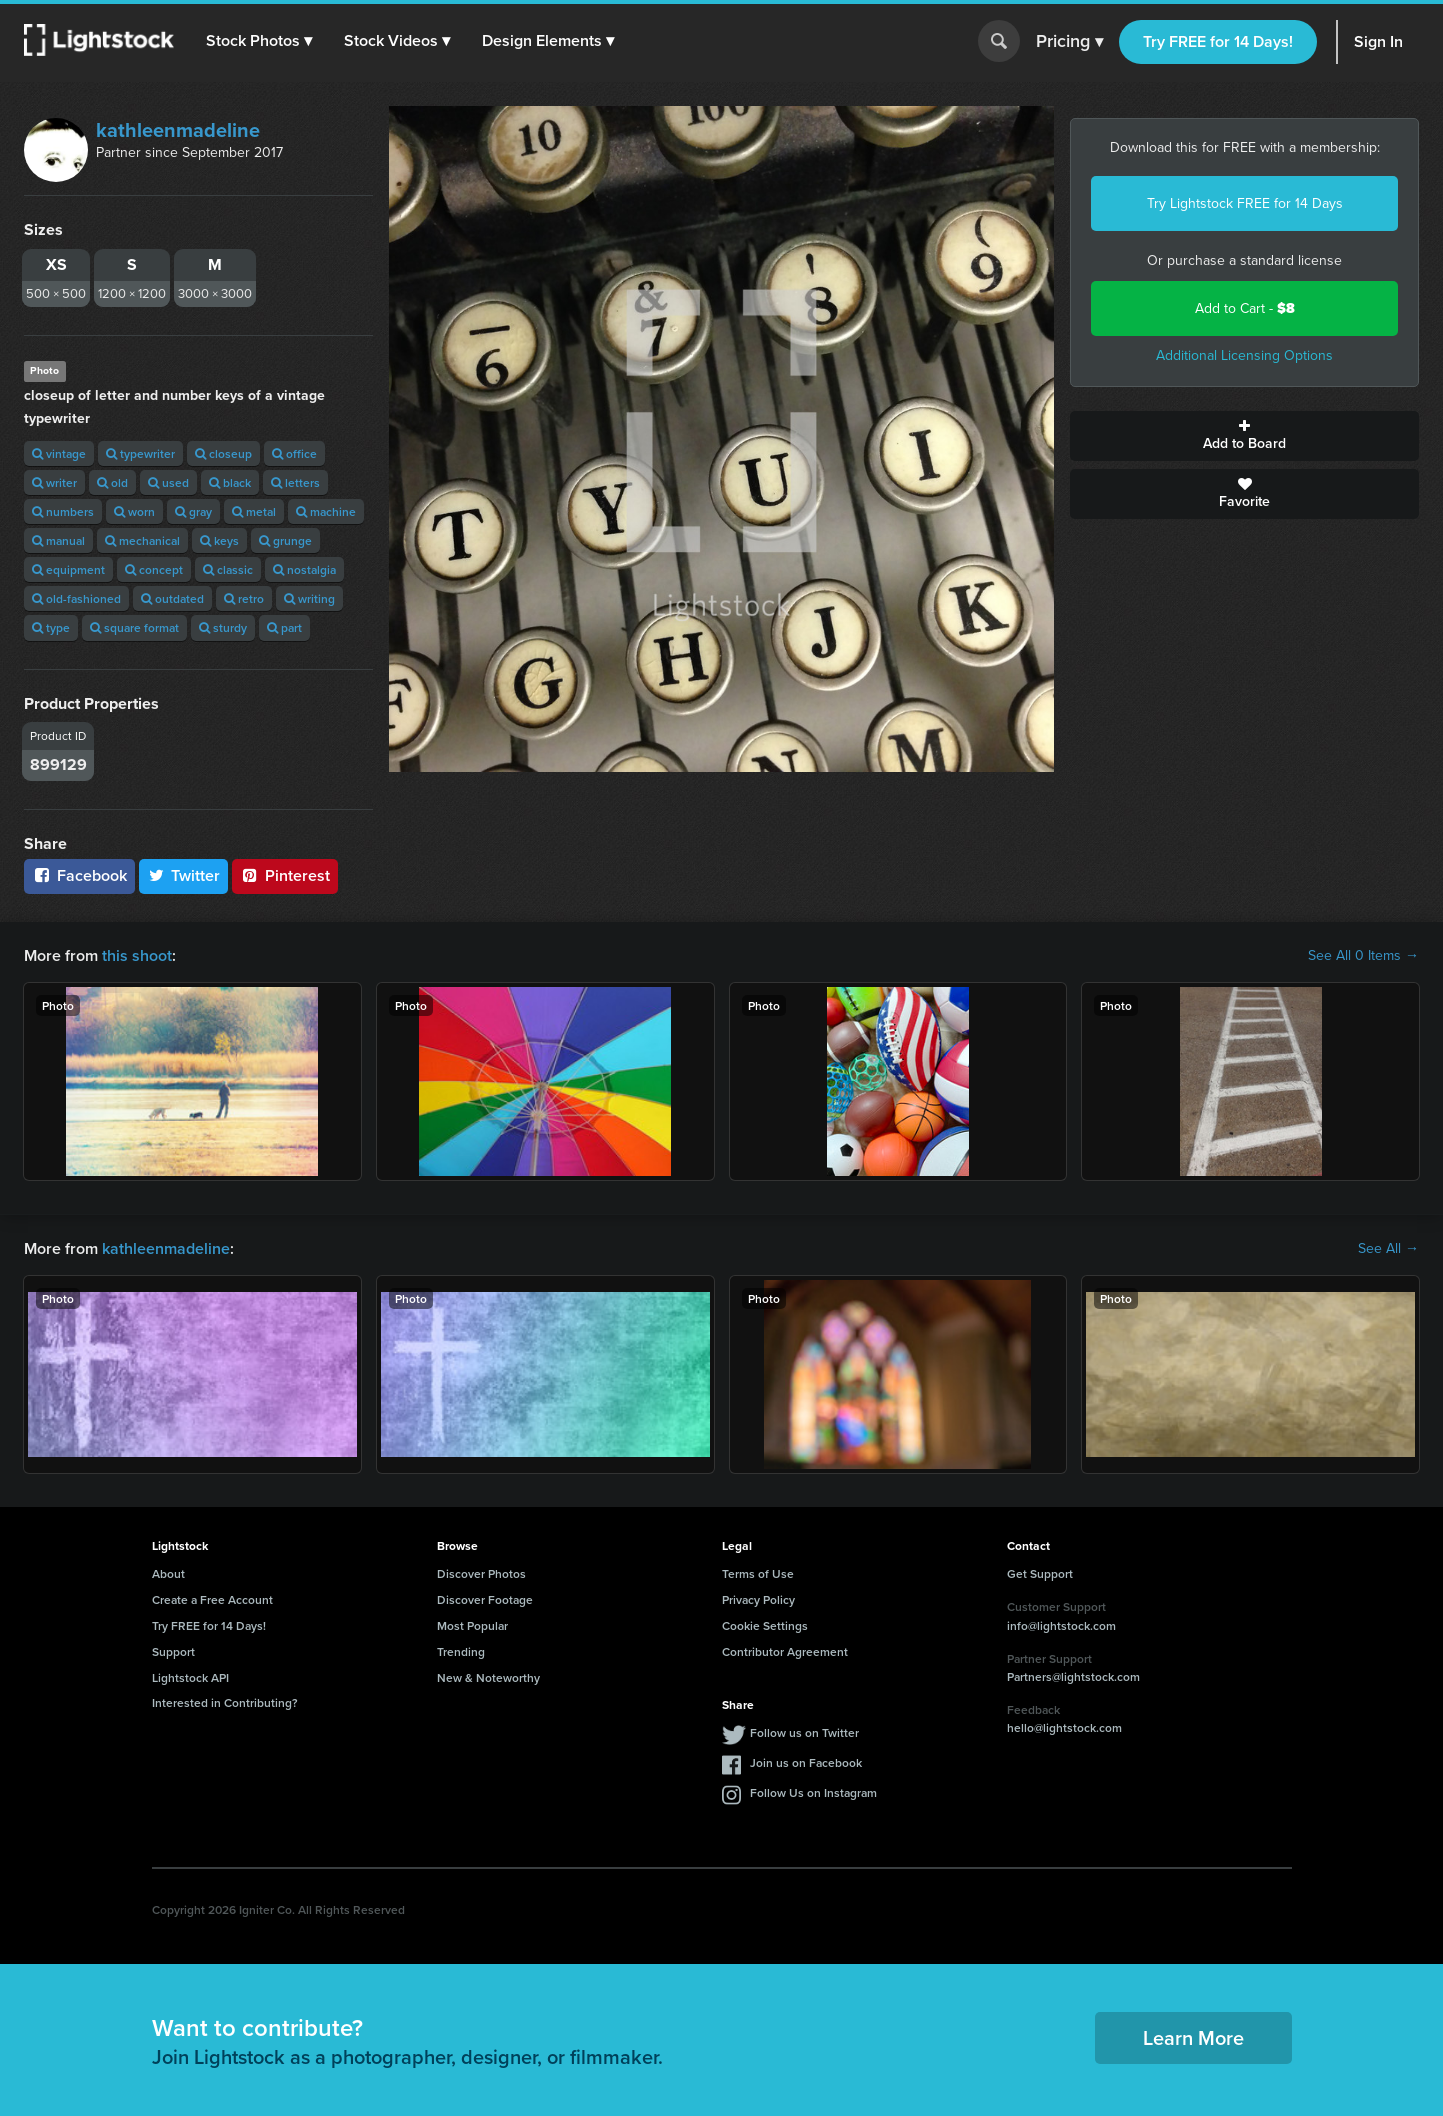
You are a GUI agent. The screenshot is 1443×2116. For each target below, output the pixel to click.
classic (228, 569)
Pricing (1069, 42)
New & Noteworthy (488, 1677)
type (51, 627)
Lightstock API (190, 1677)
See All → (1388, 1249)
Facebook (79, 875)
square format (134, 627)
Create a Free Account (212, 1599)
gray (193, 511)
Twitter (184, 875)
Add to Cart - (1245, 308)
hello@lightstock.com (1064, 1727)
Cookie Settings (765, 1625)
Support (173, 1651)
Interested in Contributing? (225, 1702)
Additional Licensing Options (1244, 355)
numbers (63, 511)
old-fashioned (76, 598)
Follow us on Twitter (804, 1732)
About (168, 1573)
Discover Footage (485, 1599)
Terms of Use (758, 1573)
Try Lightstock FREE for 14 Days (1245, 203)
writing (309, 598)
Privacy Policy (758, 1599)
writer (54, 482)
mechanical (142, 540)
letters (295, 482)
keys (219, 540)
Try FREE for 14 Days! (1218, 41)
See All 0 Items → (1363, 956)
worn (134, 511)
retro (244, 598)
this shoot (137, 955)
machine (326, 511)
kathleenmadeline (178, 130)
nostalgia (304, 569)
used (168, 482)
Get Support (1040, 1573)
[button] (259, 41)
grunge (285, 540)
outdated (172, 598)
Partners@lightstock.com (1073, 1676)
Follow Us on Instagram (813, 1792)
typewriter (140, 453)
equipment (68, 569)
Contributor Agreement (785, 1651)
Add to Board (1244, 436)
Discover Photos (481, 1573)
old (112, 482)
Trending (461, 1651)
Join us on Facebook (806, 1762)
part (284, 627)
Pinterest (285, 875)
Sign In (1378, 41)
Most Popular (472, 1625)
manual (58, 540)
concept (154, 569)
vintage (59, 453)
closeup (223, 453)
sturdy (223, 627)
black (230, 482)
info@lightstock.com (1061, 1625)
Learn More (1193, 2037)
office (294, 453)
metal (254, 511)
